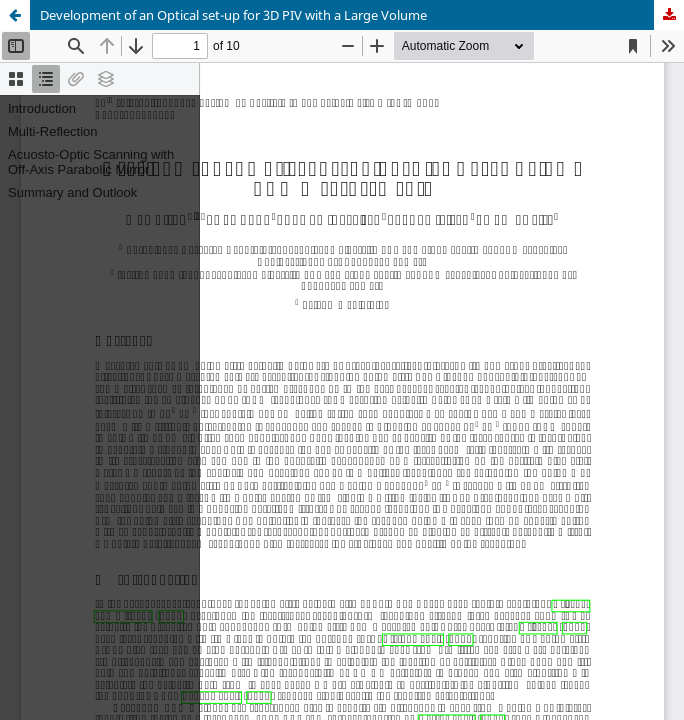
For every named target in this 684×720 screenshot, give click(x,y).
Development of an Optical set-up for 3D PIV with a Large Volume (233, 15)
